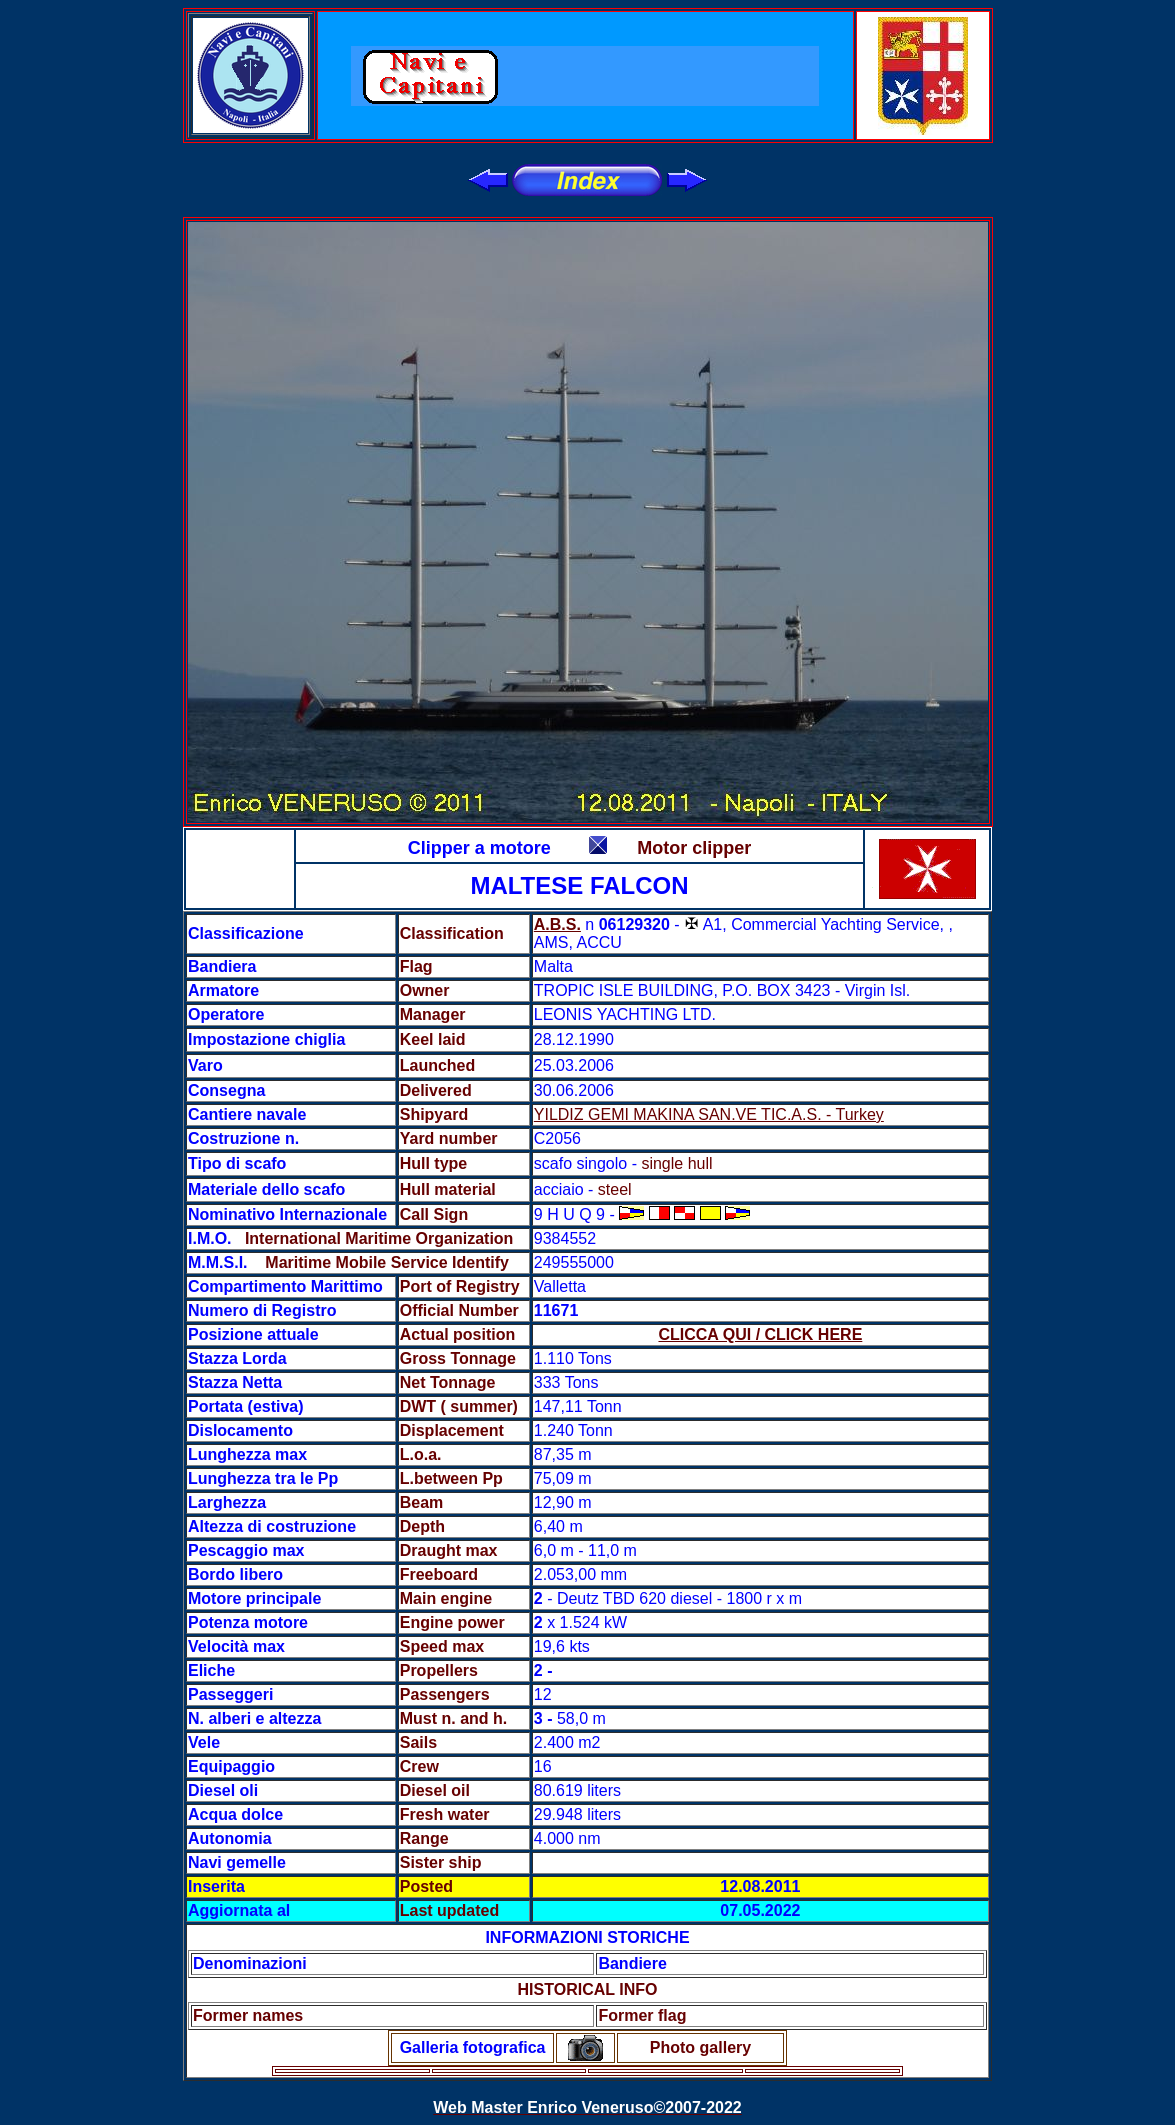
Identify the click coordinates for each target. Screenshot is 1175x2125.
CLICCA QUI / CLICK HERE (760, 1334)
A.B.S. (557, 924)
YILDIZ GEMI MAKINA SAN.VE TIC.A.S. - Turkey (709, 1114)
